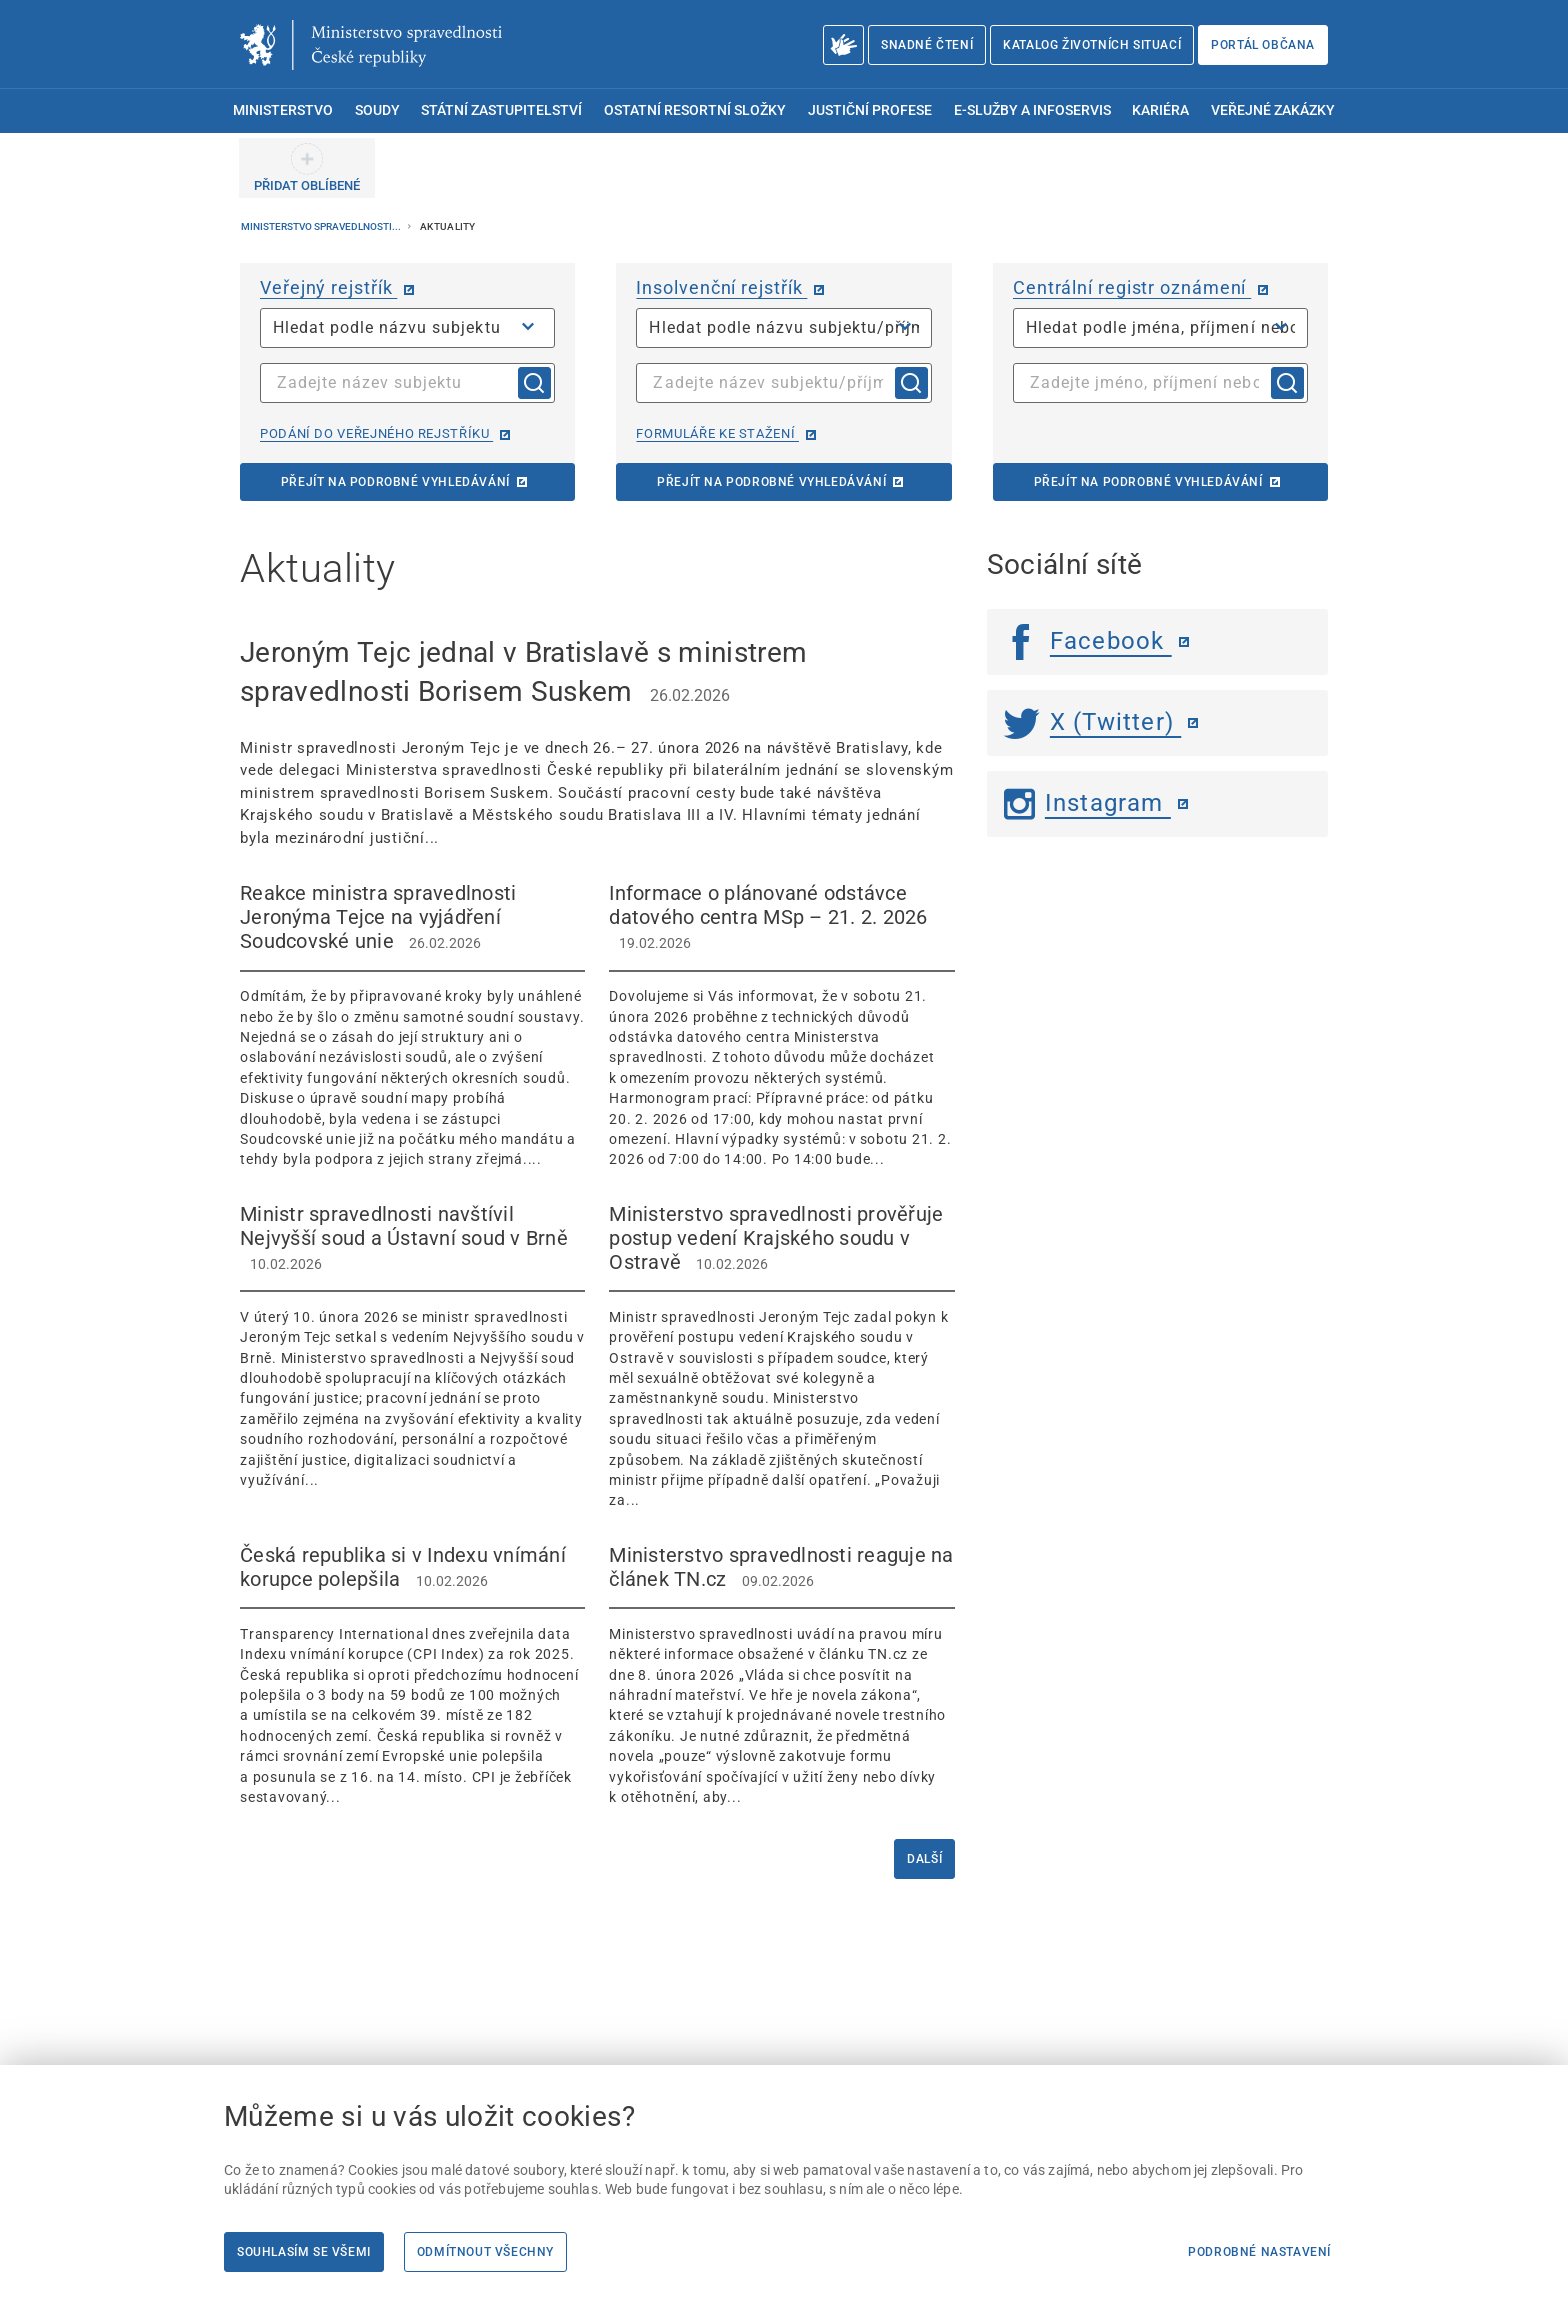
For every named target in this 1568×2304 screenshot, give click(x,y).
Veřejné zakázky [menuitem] (1273, 110)
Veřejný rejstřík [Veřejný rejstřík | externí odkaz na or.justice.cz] (328, 287)
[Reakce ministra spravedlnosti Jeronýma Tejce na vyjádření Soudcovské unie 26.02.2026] (412, 1025)
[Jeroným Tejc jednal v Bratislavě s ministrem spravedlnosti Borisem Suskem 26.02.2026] (597, 741)
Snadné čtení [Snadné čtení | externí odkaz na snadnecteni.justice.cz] (927, 45)
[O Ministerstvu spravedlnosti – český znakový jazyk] (843, 45)
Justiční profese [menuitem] (870, 110)
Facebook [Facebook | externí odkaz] (1088, 641)
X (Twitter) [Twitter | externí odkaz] (1093, 722)
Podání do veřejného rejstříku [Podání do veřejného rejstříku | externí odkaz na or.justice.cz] (376, 433)
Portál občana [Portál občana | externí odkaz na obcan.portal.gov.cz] (1263, 45)
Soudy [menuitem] (377, 110)
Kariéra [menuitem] (1160, 110)
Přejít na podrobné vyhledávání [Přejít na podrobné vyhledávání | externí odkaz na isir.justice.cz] (771, 482)
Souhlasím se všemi (304, 2252)
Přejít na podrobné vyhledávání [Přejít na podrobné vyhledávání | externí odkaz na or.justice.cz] (395, 482)
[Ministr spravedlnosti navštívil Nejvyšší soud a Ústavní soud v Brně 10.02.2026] (412, 1346)
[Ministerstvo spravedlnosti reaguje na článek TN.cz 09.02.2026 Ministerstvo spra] (781, 1675)
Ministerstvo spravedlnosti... (322, 226)
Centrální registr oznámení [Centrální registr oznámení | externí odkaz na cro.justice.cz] (1132, 287)
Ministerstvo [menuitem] (283, 110)
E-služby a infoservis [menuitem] (1032, 110)
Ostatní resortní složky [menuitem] (695, 110)
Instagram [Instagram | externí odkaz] (1087, 803)
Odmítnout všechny (485, 2252)
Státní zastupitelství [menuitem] (501, 110)
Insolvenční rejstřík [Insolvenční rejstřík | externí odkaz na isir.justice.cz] (721, 287)
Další (924, 1859)
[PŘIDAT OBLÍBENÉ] (307, 168)
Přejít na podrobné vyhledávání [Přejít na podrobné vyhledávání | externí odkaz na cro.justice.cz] (1148, 482)
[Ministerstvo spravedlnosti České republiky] (371, 45)
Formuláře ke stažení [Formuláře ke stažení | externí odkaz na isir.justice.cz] (717, 433)
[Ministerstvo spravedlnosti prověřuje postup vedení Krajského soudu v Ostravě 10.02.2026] (781, 1356)
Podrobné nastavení (1259, 2252)
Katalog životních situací (1092, 45)
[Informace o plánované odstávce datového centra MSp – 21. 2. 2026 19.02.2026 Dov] (781, 1025)
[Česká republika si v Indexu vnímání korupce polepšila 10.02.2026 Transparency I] (412, 1675)
